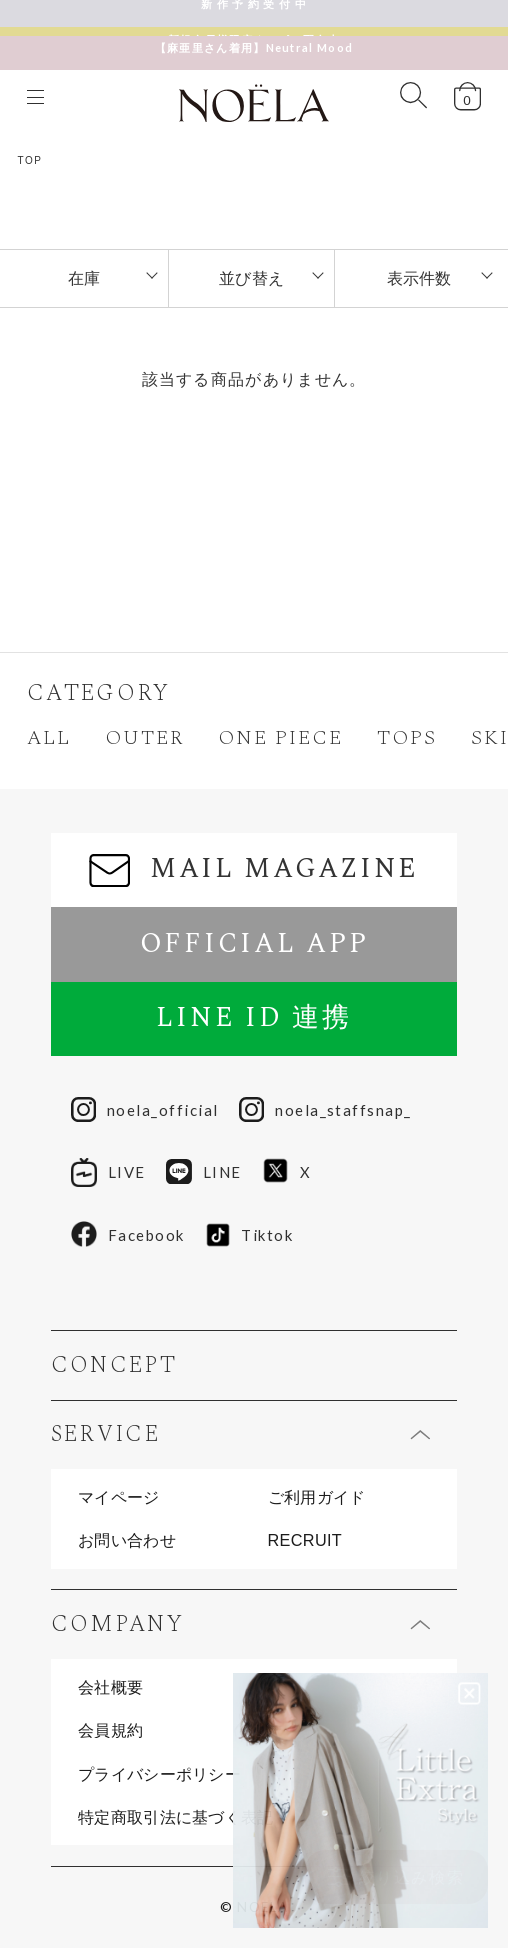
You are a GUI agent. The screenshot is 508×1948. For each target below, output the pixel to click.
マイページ (119, 1497)
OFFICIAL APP (254, 944)
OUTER (144, 738)
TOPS (407, 738)
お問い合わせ (127, 1540)
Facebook (127, 1235)
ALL (49, 738)
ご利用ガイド (317, 1497)
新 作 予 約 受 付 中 (254, 12)
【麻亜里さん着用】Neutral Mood (254, 38)
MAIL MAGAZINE (254, 869)
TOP (30, 160)
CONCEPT (114, 1366)
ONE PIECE (280, 738)
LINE (204, 1172)
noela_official (145, 1110)
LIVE (108, 1173)
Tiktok (249, 1235)
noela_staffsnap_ (325, 1110)
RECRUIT (305, 1540)
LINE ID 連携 (253, 1018)
